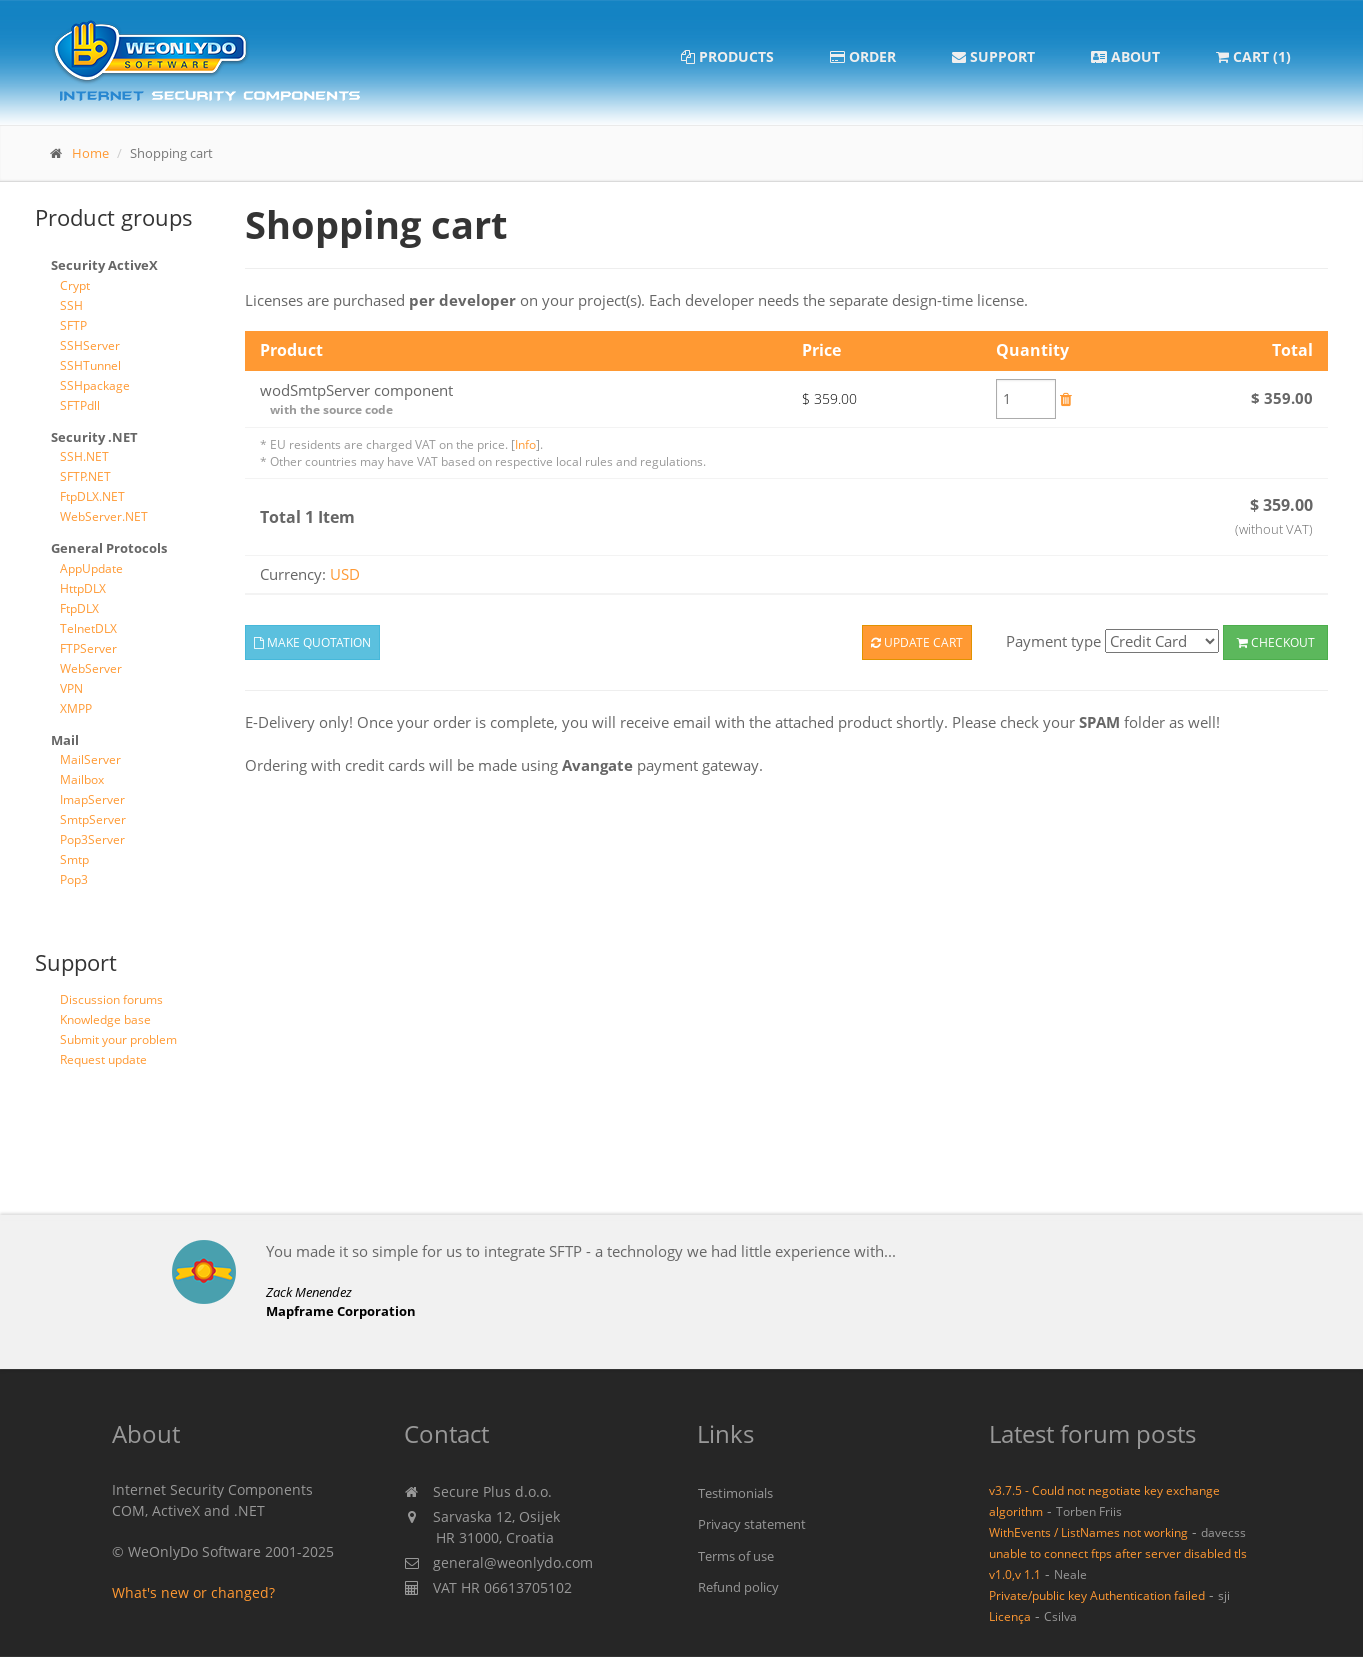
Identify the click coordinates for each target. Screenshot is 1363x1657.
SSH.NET (84, 456)
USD (345, 574)
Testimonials (735, 1493)
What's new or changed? (193, 1592)
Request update (103, 1059)
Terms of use (736, 1556)
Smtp (74, 859)
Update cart (917, 642)
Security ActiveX (104, 265)
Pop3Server (92, 839)
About (1125, 56)
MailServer (90, 759)
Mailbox (82, 779)
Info (525, 444)
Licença (1010, 1616)
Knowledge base (105, 1019)
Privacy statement (752, 1524)
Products (727, 56)
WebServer (91, 668)
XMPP (76, 708)
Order (863, 56)
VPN (71, 688)
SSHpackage (95, 385)
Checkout (1276, 642)
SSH (71, 305)
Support (993, 56)
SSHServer (90, 345)
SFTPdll (80, 405)
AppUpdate (91, 568)
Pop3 (74, 879)
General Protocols (109, 548)
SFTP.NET (85, 476)
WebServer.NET (104, 516)
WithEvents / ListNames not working (1088, 1532)
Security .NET (94, 437)
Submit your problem (118, 1039)
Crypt (75, 285)
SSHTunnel (90, 365)
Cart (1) (1253, 56)
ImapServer (92, 799)
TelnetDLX (88, 628)
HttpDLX (83, 588)
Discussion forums (111, 999)
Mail (65, 740)
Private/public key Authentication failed (1097, 1595)
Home (90, 153)
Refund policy (738, 1587)
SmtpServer (93, 819)
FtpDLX (79, 608)
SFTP (73, 325)
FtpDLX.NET (92, 496)
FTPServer (88, 648)
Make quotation (312, 642)
